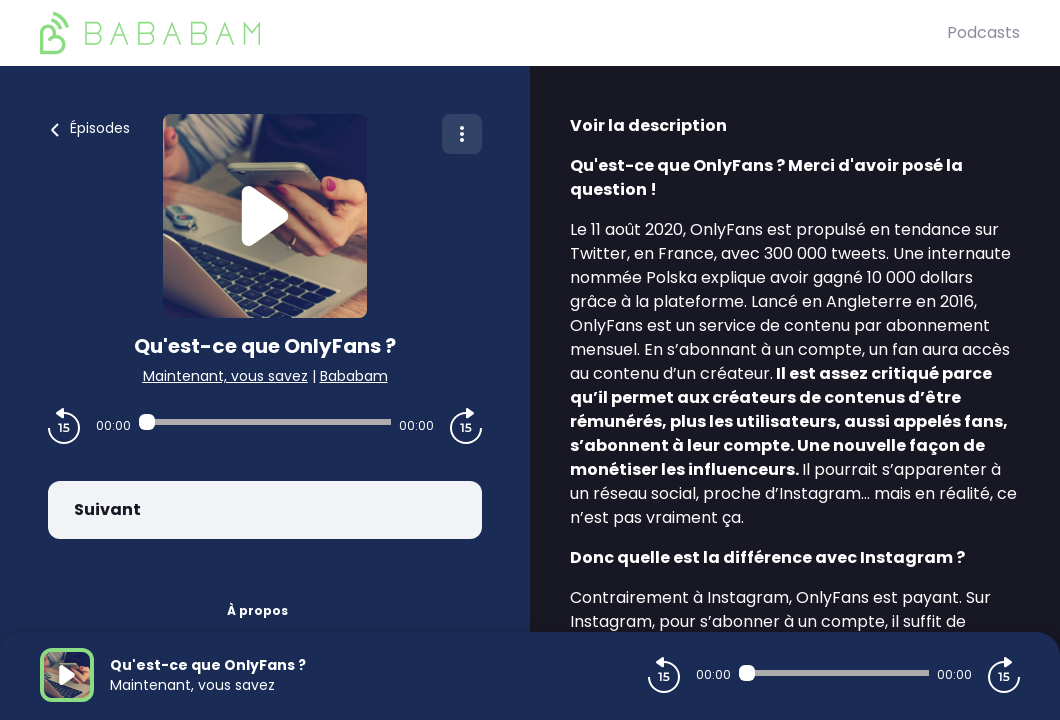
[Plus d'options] (462, 134)
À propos (257, 610)
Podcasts (983, 32)
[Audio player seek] (265, 422)
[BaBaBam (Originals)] (493, 33)
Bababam (354, 376)
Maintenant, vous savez (225, 376)
